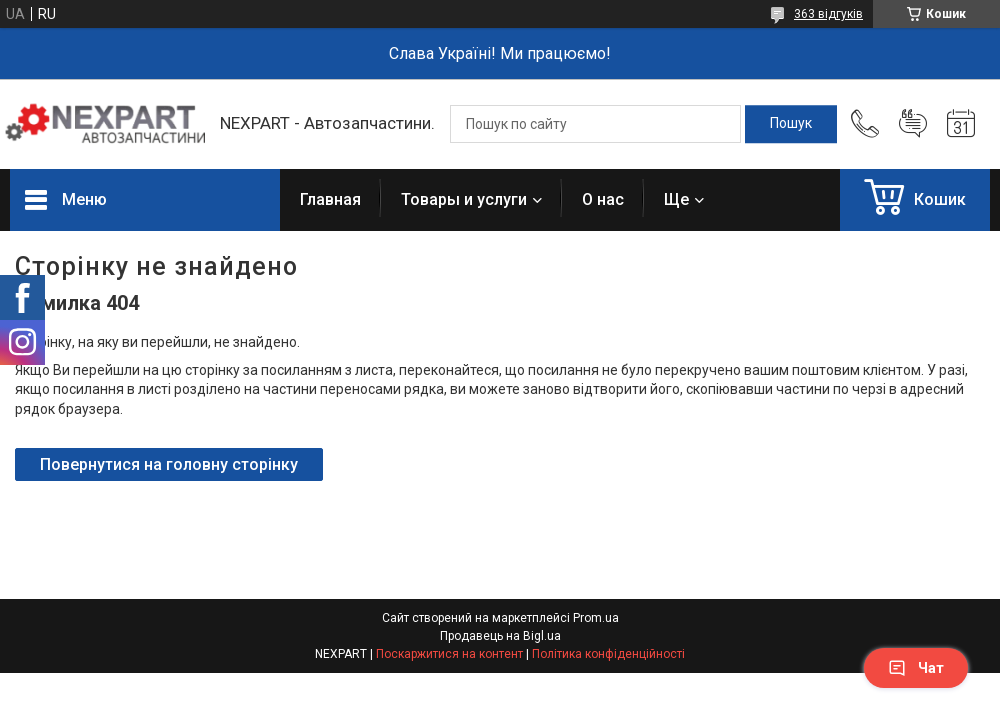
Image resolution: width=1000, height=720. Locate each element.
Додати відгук (913, 124)
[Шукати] (791, 124)
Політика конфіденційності (608, 654)
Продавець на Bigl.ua (500, 636)
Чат (916, 668)
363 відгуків (828, 14)
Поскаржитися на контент (449, 654)
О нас (603, 199)
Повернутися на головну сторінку (169, 464)
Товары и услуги (464, 199)
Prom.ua (596, 618)
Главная (330, 199)
